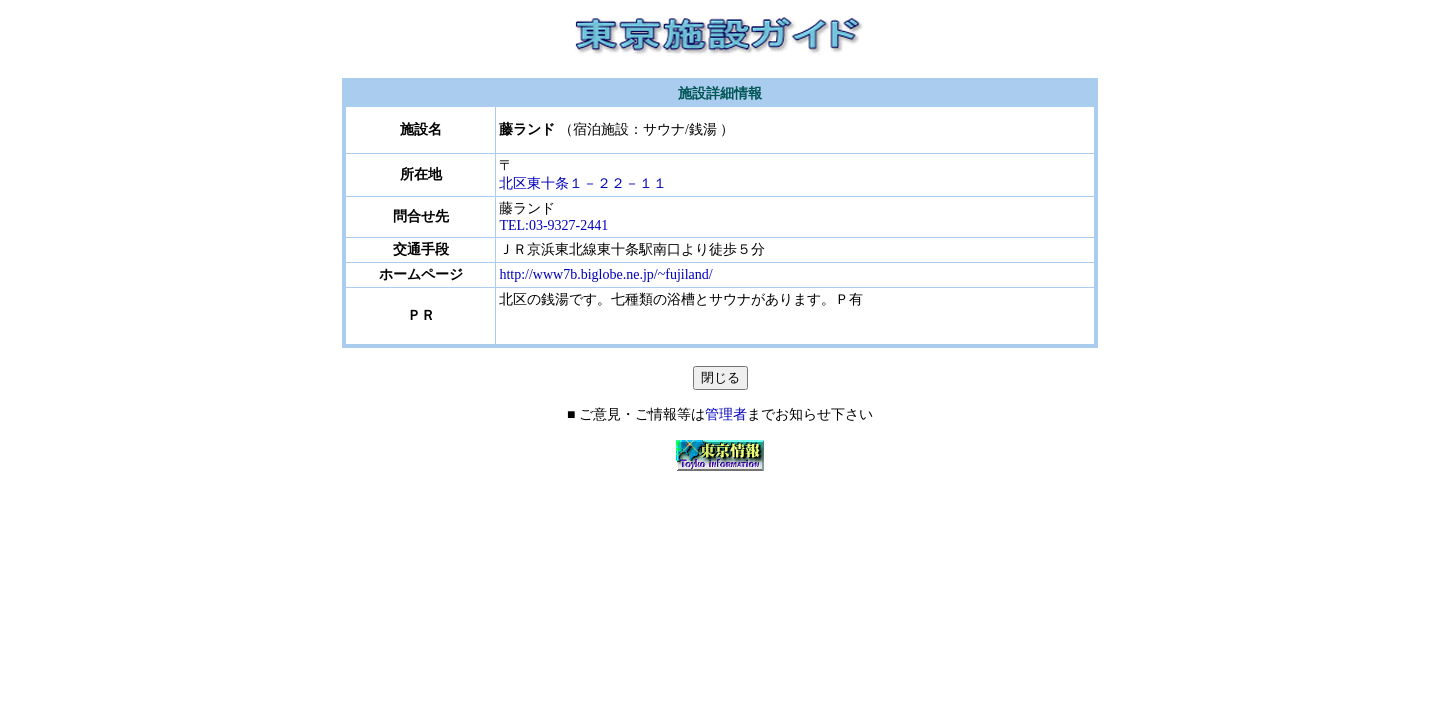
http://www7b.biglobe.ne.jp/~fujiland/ (605, 274)
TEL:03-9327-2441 (553, 225)
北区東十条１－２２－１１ (597, 183)
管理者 (726, 414)
